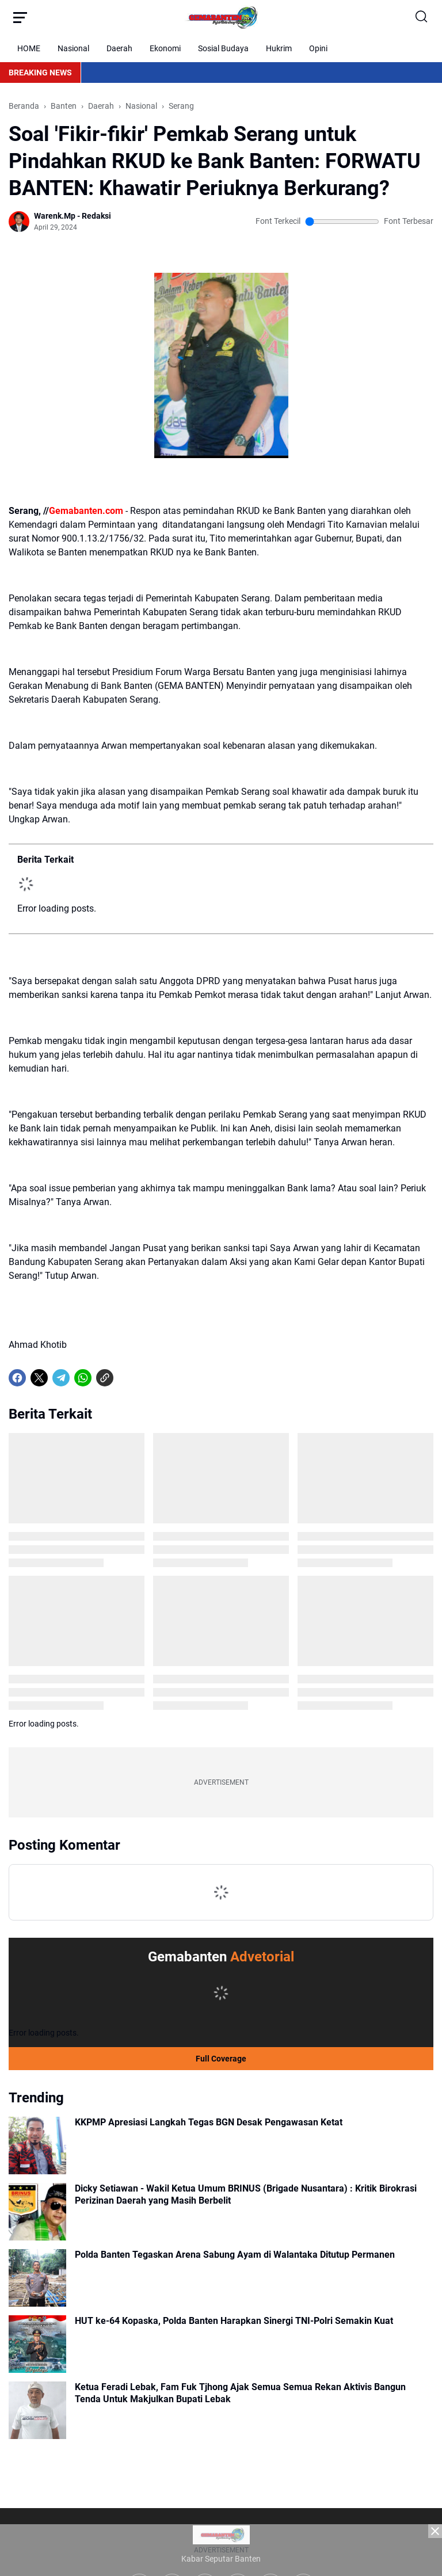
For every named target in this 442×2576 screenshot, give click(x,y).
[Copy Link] (104, 1377)
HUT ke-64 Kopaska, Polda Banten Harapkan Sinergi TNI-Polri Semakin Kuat (234, 2320)
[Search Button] (421, 17)
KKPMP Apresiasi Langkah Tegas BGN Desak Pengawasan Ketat (208, 2122)
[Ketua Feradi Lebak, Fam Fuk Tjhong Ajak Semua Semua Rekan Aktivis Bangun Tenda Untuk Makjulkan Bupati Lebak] (37, 2410)
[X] (39, 1377)
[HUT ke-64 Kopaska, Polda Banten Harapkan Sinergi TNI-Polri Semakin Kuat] (37, 2344)
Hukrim (279, 48)
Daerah (119, 48)
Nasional (73, 48)
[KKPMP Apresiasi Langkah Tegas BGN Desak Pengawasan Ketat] (37, 2145)
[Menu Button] (20, 17)
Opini (318, 48)
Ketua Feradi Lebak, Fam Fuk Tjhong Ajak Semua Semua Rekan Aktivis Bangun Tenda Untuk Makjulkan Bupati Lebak (240, 2392)
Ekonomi (165, 48)
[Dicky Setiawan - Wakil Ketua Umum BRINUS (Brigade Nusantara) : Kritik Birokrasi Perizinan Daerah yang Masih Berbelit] (37, 2211)
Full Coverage (221, 2058)
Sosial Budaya (223, 48)
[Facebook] (17, 1377)
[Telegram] (61, 1377)
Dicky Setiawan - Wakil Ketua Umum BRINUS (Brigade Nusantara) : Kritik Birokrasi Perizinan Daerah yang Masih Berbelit (246, 2194)
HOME (28, 48)
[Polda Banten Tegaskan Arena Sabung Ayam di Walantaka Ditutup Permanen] (37, 2278)
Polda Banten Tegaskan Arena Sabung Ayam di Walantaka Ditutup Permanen (235, 2254)
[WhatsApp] (83, 1377)
